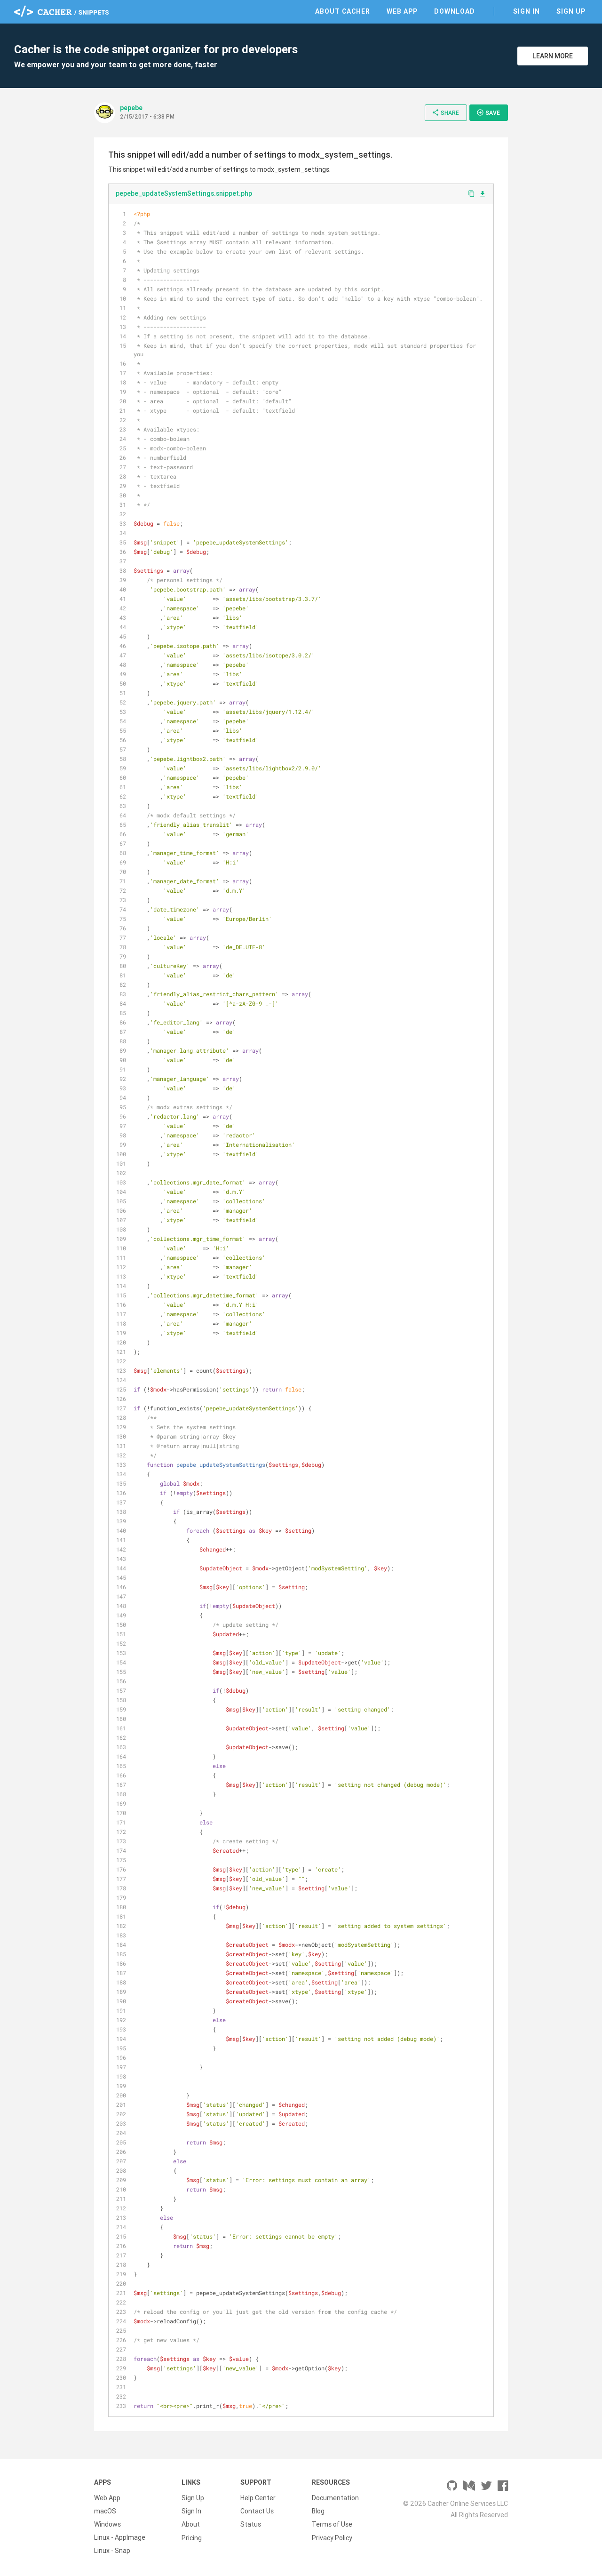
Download (454, 11)
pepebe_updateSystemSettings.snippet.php (184, 193)
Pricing (192, 2537)
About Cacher (342, 11)
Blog (318, 2511)
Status (250, 2524)
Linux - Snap (112, 2550)
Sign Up (571, 11)
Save (488, 112)
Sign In (526, 11)
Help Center (258, 2498)
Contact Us (257, 2511)
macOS (105, 2511)
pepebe (131, 108)
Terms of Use (332, 2524)
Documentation (335, 2498)
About (191, 2524)
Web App (402, 11)
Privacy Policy (332, 2537)
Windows (107, 2524)
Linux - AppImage (119, 2537)
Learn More (552, 56)
